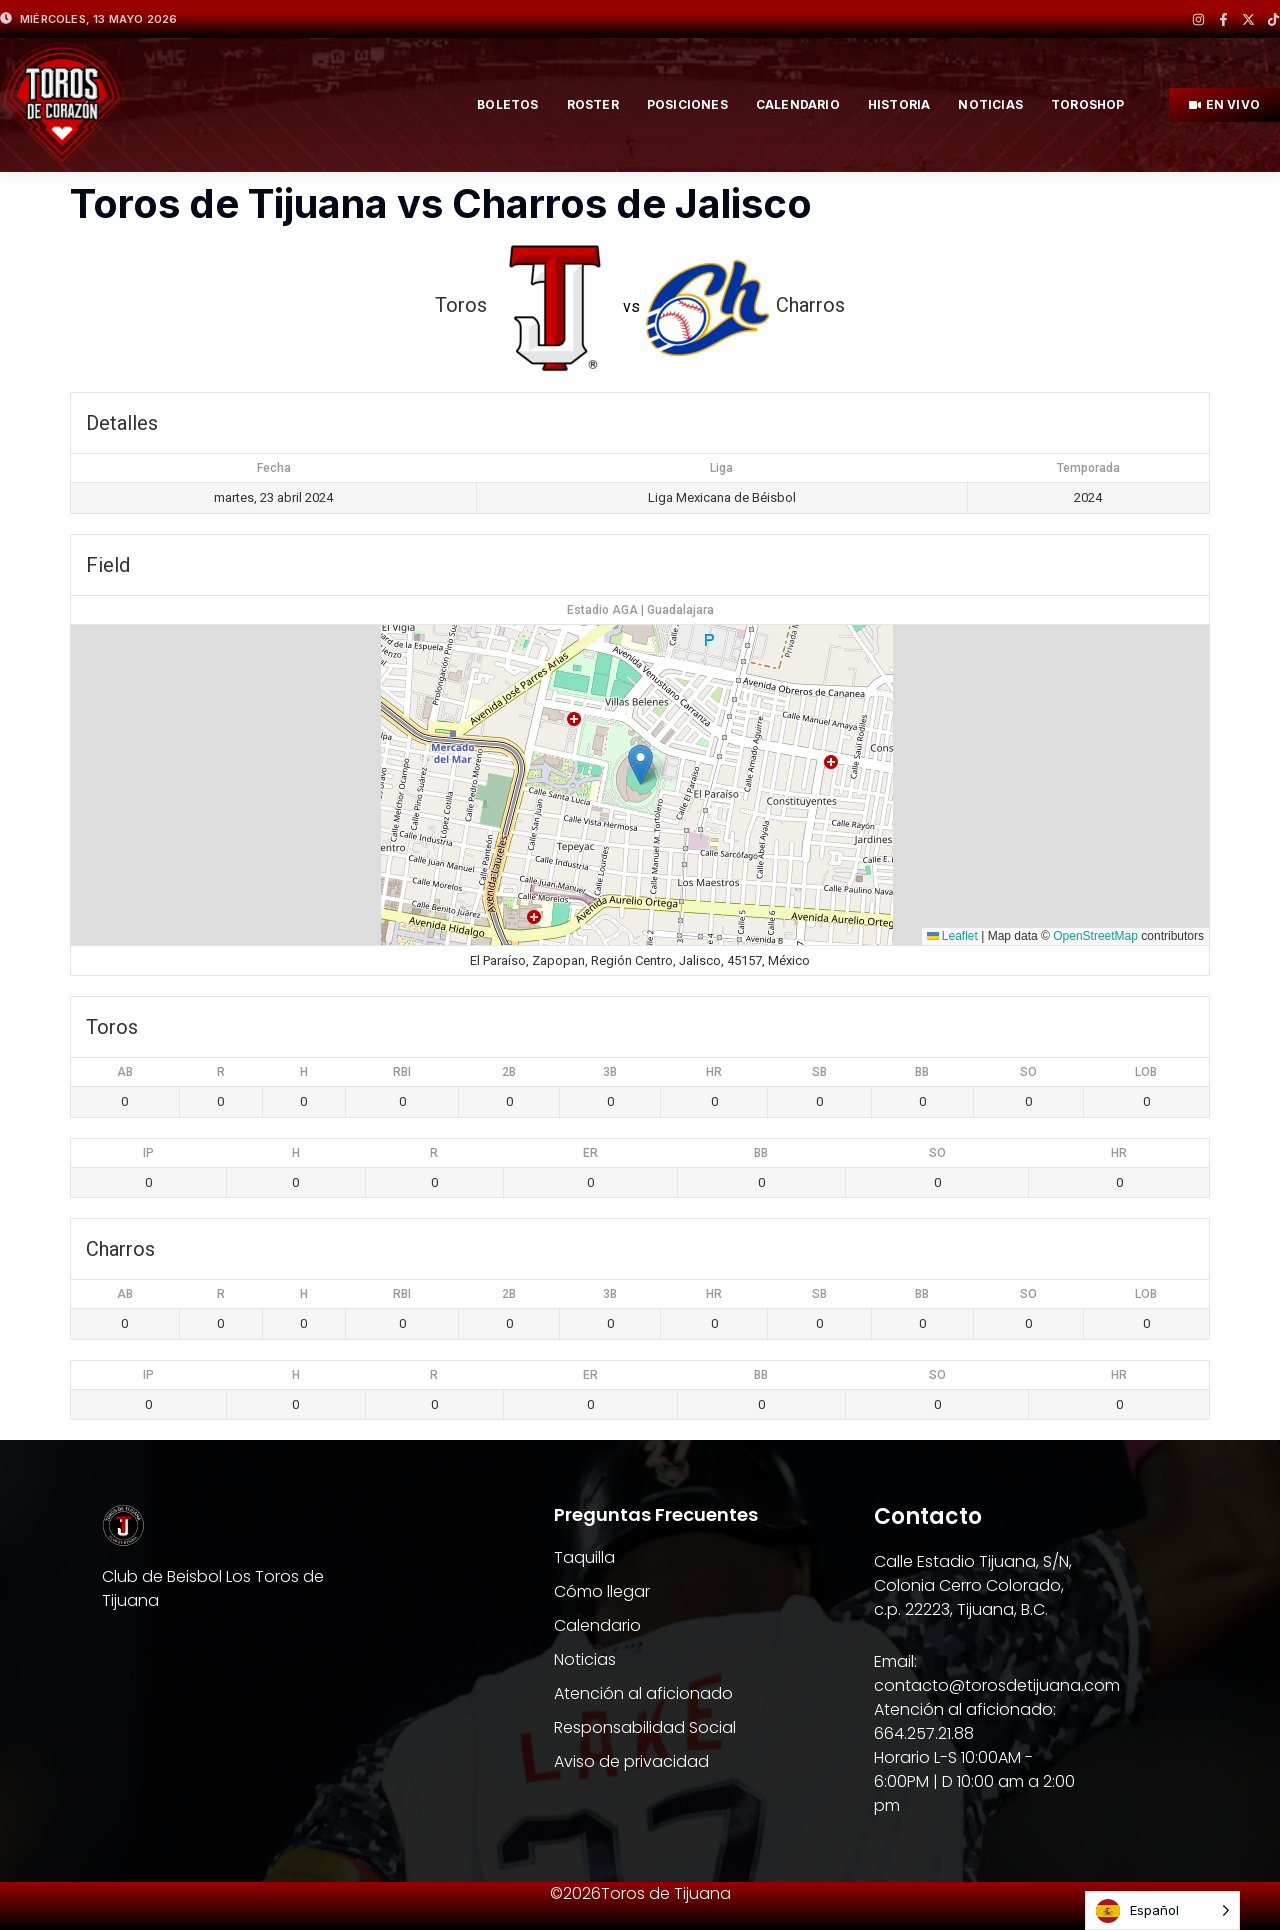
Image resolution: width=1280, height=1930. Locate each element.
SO (1028, 1072)
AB (125, 1072)
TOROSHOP (1088, 104)
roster (593, 104)
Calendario (798, 104)
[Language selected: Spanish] (1162, 1910)
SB (819, 1072)
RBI (402, 1072)
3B (610, 1072)
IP (148, 1153)
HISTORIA (899, 104)
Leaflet (952, 936)
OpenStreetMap (1095, 936)
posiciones (687, 104)
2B (509, 1072)
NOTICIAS (990, 104)
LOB (1146, 1072)
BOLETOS (507, 104)
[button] (640, 764)
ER (590, 1153)
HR (714, 1072)
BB (922, 1072)
